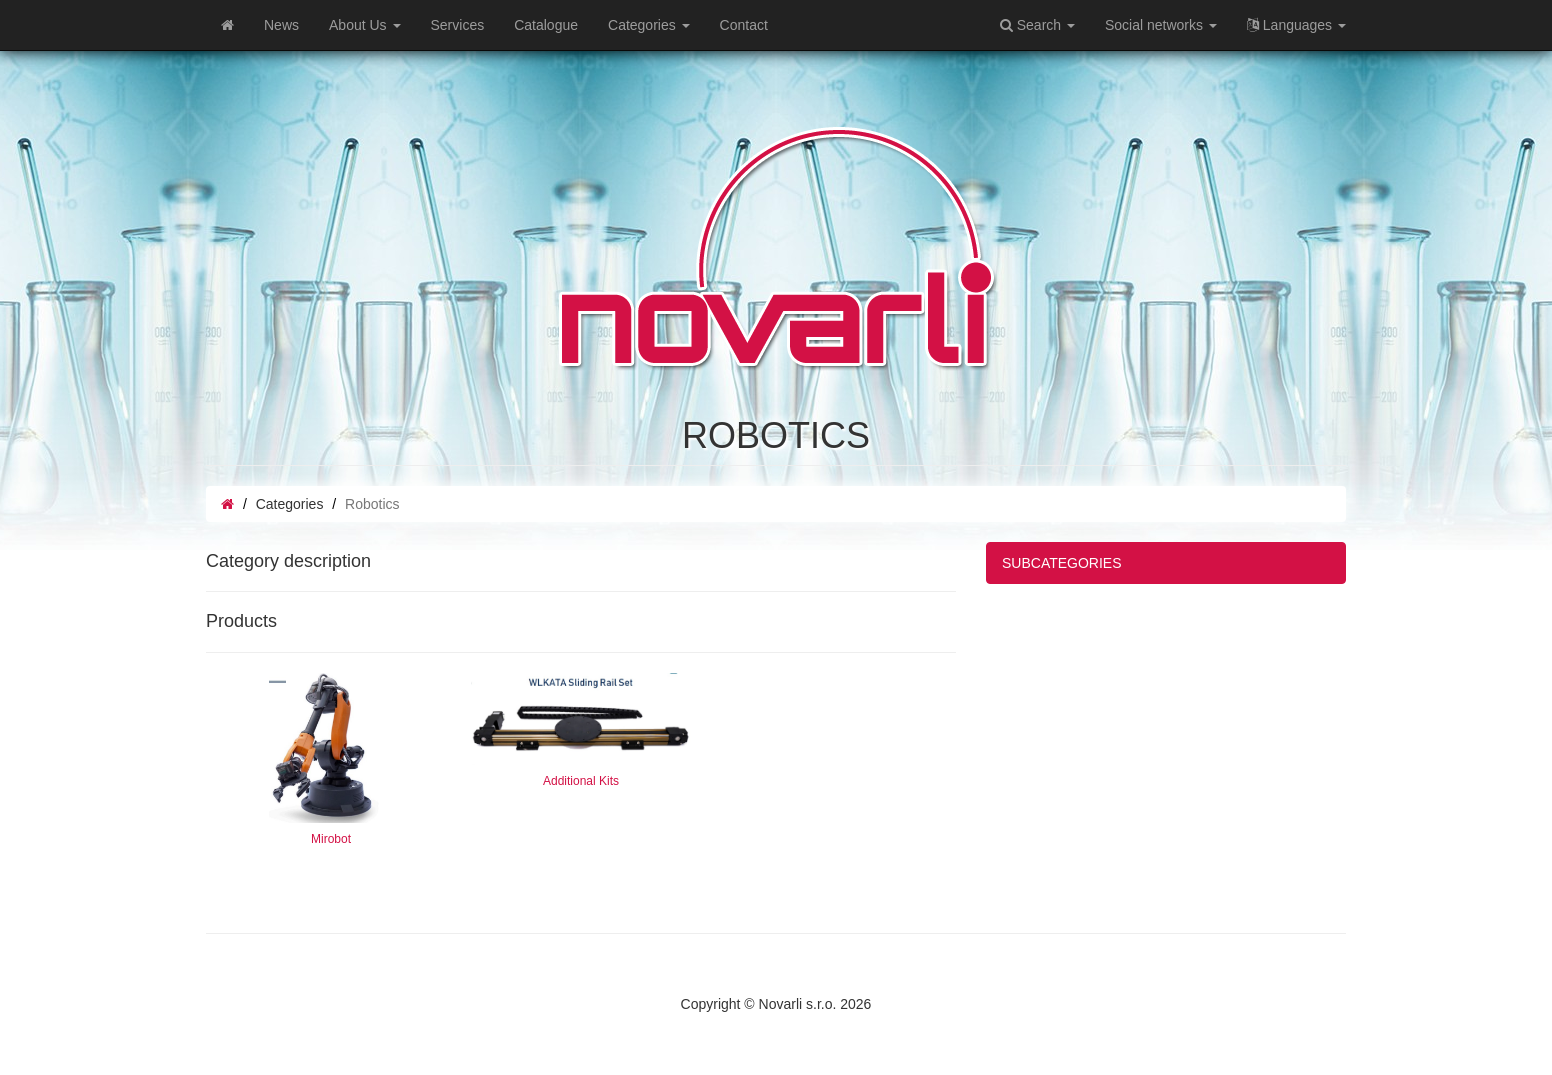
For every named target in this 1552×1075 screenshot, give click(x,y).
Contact (744, 25)
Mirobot (331, 839)
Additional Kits (581, 781)
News (281, 25)
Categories (649, 25)
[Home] (227, 25)
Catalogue (546, 25)
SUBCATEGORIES (1062, 563)
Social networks (1161, 25)
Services (458, 25)
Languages (1296, 25)
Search (1037, 25)
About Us (364, 25)
